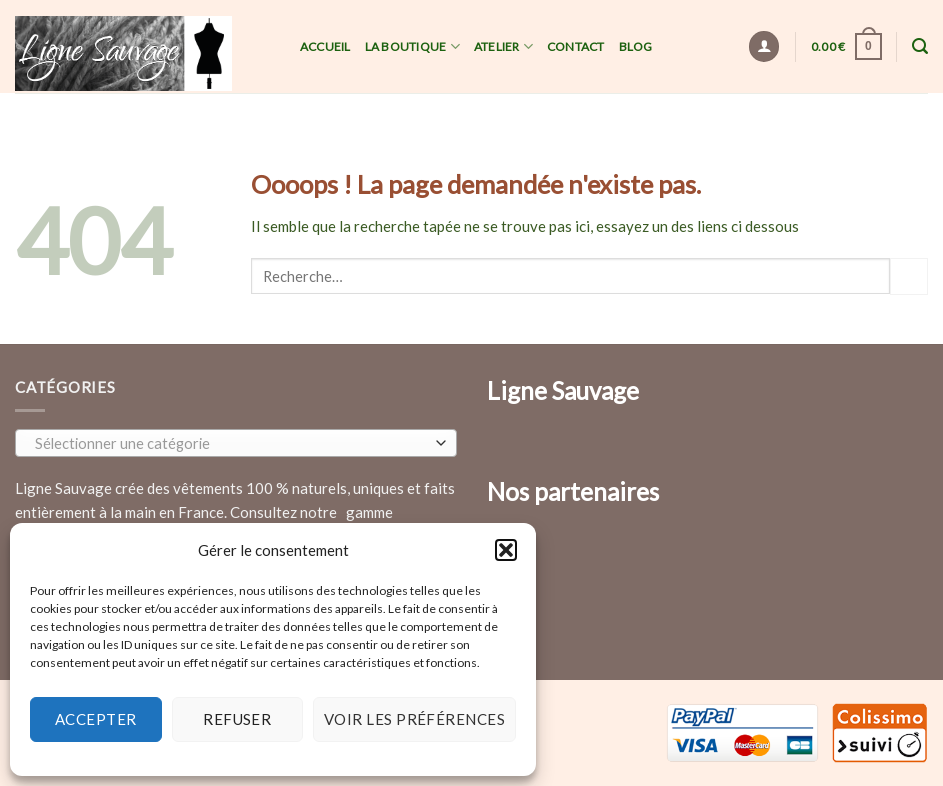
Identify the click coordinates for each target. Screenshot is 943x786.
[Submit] (909, 276)
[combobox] (236, 443)
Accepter (96, 719)
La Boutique (412, 46)
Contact (576, 46)
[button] (506, 550)
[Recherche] (920, 46)
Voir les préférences (414, 719)
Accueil (325, 46)
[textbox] (231, 444)
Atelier (503, 46)
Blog (636, 46)
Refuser (237, 719)
